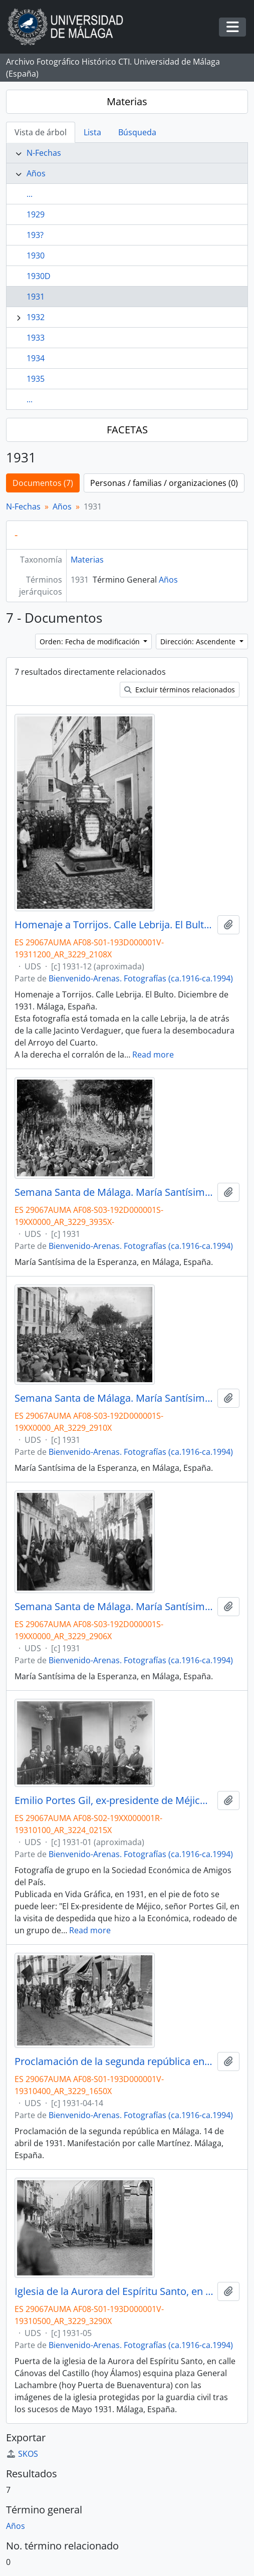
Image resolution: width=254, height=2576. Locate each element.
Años (36, 173)
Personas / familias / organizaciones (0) (164, 482)
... (30, 193)
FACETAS (127, 429)
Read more (153, 1054)
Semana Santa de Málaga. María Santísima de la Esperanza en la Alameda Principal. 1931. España (114, 1192)
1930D (39, 276)
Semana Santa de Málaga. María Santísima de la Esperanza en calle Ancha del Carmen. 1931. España (114, 1607)
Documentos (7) (43, 482)
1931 (36, 296)
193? (35, 234)
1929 (36, 214)
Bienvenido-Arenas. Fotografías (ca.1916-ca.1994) (141, 978)
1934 (36, 358)
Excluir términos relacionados (179, 689)
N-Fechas (44, 152)
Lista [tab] (92, 132)
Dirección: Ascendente (198, 641)
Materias (127, 101)
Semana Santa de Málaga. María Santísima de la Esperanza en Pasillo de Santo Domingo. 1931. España (114, 1398)
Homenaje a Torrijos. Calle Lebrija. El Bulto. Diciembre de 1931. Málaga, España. (114, 925)
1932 (36, 317)
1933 (36, 337)
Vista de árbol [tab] (41, 132)
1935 (36, 378)
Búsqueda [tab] (137, 132)
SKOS (22, 2453)
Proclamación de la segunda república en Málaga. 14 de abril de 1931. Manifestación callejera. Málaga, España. (114, 2061)
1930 (36, 255)
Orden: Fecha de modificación (91, 641)
